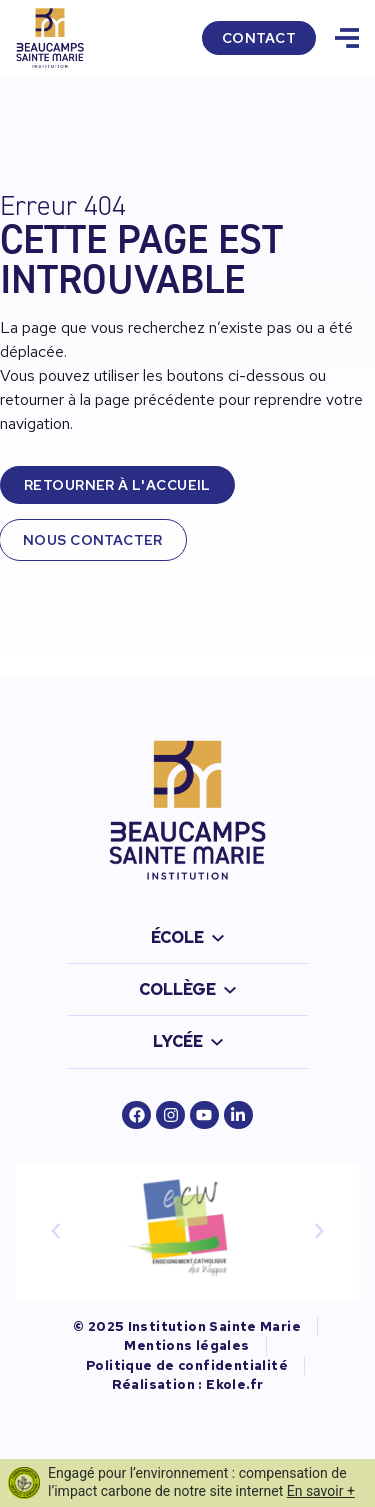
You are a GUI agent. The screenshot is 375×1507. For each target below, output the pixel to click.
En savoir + (321, 1491)
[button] (56, 1231)
